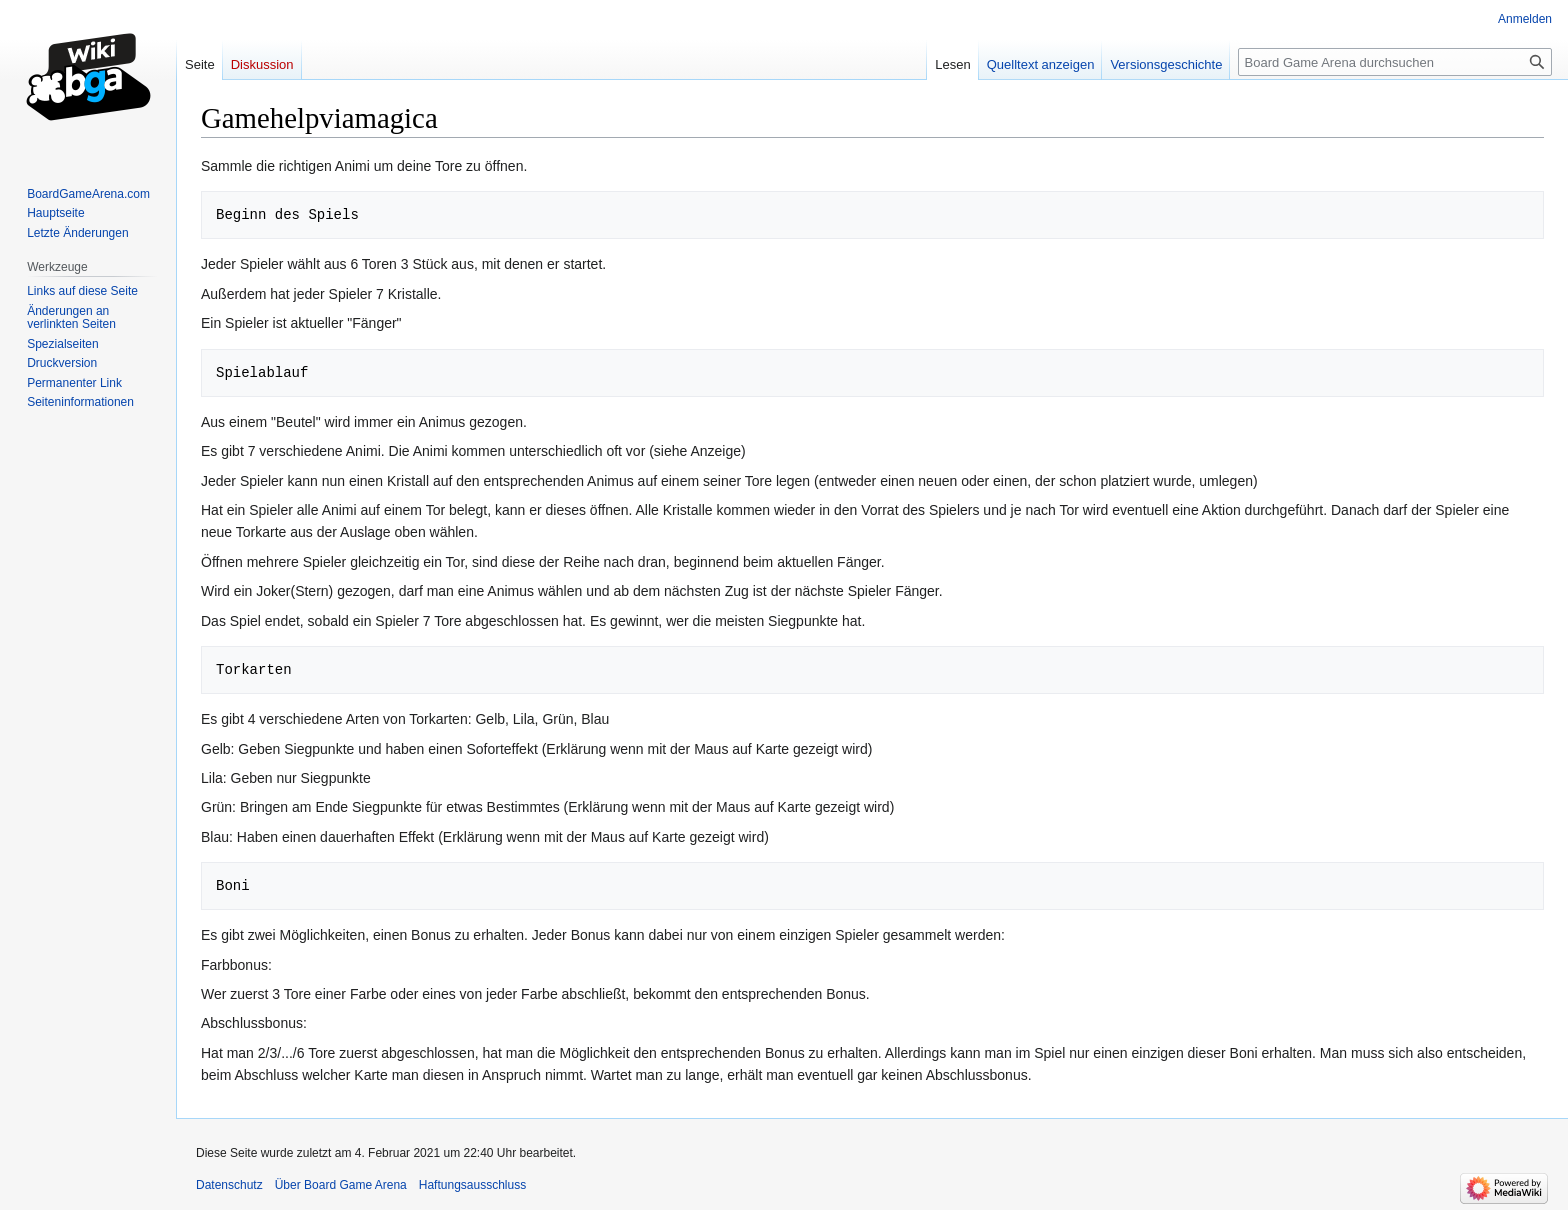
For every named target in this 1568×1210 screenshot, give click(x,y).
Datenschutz (229, 1185)
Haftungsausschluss (472, 1185)
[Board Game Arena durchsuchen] (1395, 62)
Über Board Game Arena (341, 1185)
